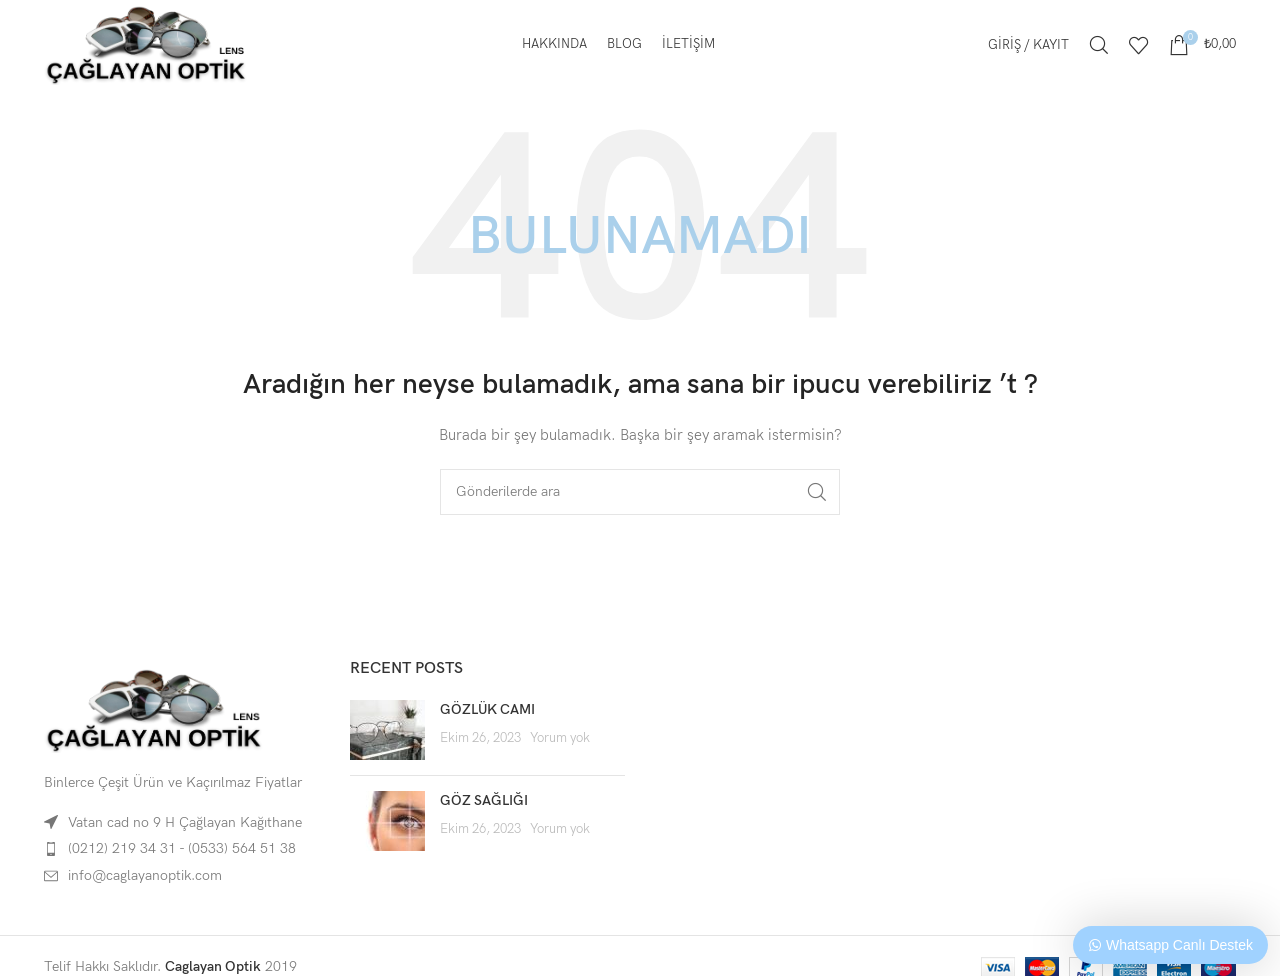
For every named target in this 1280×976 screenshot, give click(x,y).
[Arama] (1099, 45)
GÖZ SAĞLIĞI (484, 800)
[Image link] (154, 709)
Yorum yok (560, 738)
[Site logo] (146, 43)
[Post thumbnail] (387, 730)
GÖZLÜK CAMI (487, 709)
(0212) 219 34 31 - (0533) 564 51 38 (182, 848)
